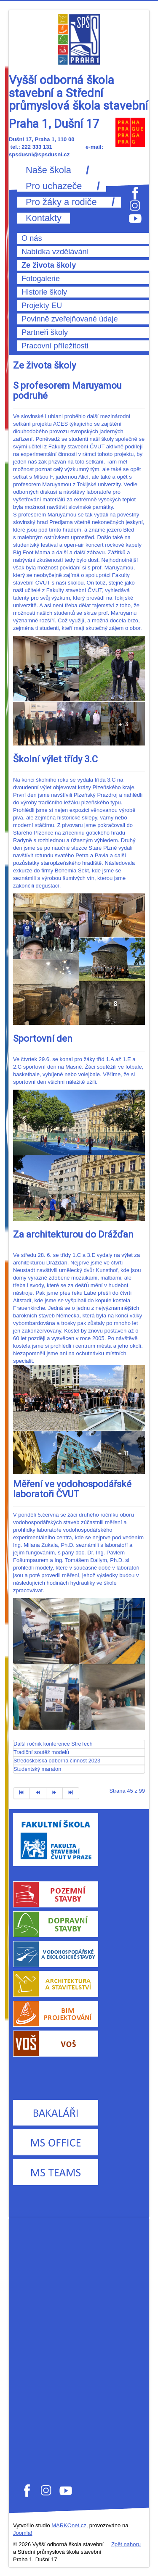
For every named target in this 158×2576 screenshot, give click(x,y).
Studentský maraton (37, 1769)
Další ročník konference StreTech (53, 1744)
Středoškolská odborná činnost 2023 (56, 1760)
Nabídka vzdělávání (55, 251)
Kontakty (44, 218)
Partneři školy (44, 332)
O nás (31, 238)
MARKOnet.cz (68, 2525)
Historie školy (44, 292)
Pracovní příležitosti (54, 346)
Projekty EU (41, 305)
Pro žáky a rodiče (61, 202)
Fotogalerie (40, 278)
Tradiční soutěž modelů (41, 1752)
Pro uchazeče (54, 186)
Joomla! (22, 2533)
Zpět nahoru (126, 2544)
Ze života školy (48, 265)
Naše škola (48, 170)
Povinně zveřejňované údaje (69, 319)
